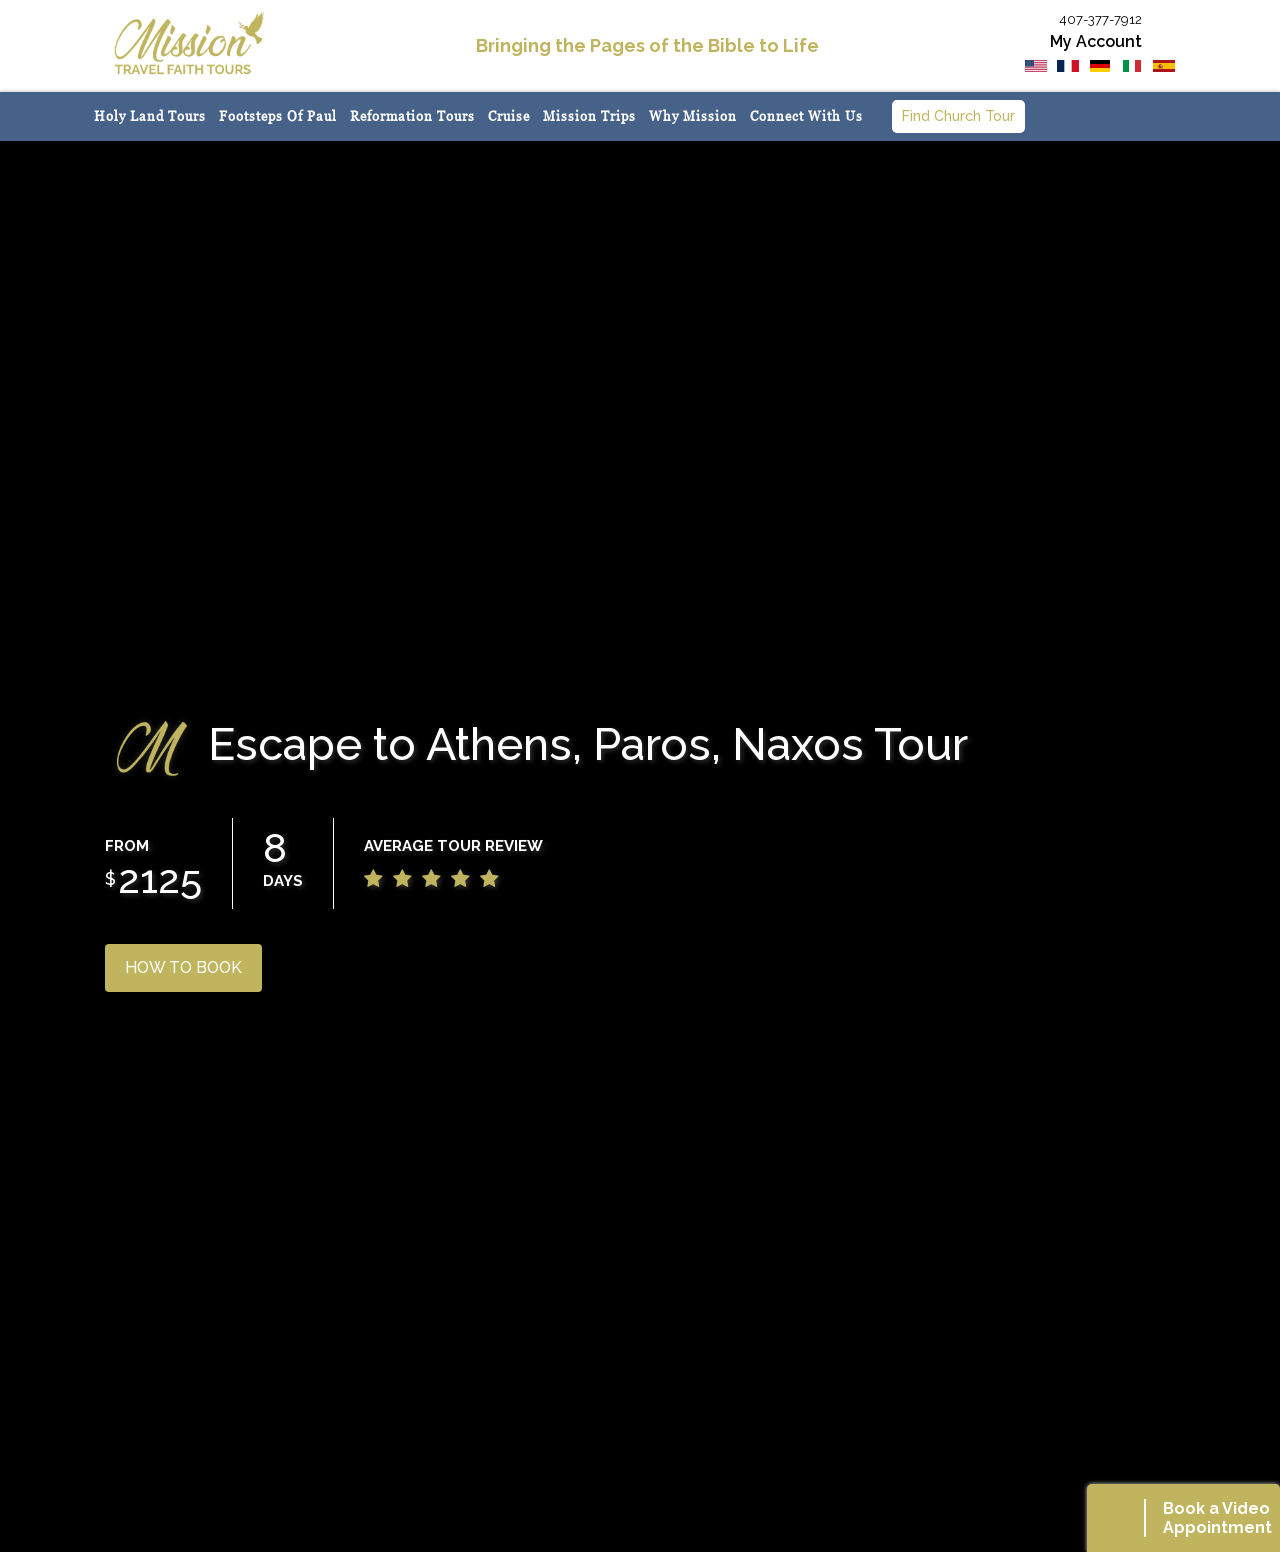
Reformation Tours (412, 116)
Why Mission (693, 116)
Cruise (509, 116)
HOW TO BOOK (183, 967)
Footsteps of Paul (278, 116)
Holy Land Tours (150, 116)
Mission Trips (589, 116)
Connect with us (806, 116)
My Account (1096, 41)
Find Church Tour (958, 116)
